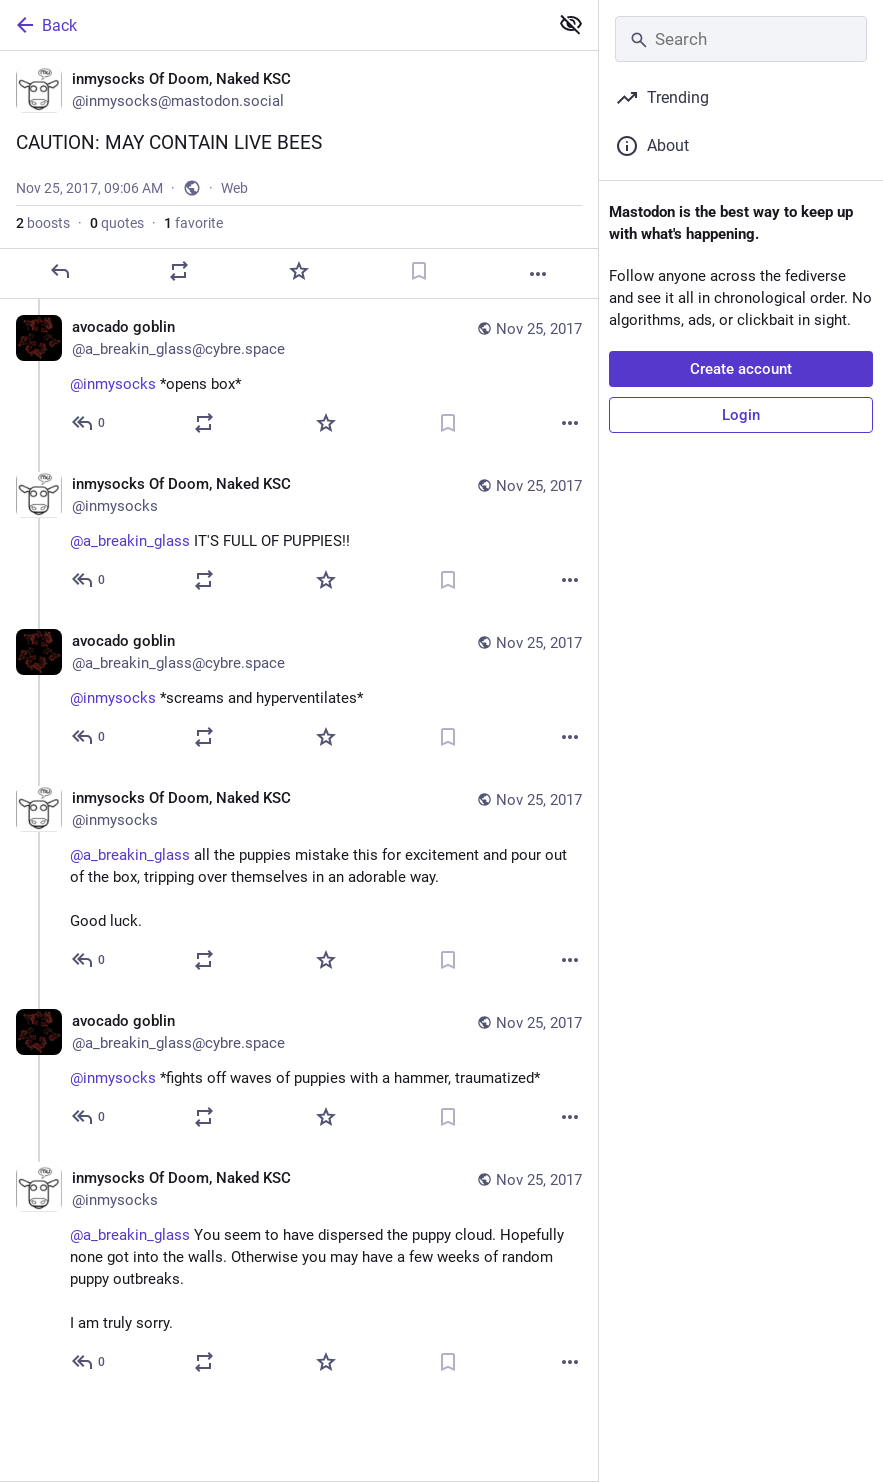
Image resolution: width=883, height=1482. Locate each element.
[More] (538, 274)
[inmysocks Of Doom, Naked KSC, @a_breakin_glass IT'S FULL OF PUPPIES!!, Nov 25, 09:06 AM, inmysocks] (299, 534)
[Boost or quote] (179, 271)
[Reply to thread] (89, 423)
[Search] (741, 39)
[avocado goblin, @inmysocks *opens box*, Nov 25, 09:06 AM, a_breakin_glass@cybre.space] (299, 377)
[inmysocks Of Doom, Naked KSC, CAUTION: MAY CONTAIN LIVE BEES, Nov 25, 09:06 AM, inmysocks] (299, 175)
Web (234, 188)
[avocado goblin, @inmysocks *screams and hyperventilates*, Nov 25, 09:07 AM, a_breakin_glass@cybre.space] (299, 691)
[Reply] (60, 271)
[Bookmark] (419, 271)
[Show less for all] (571, 24)
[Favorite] (299, 271)
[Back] (272, 25)
